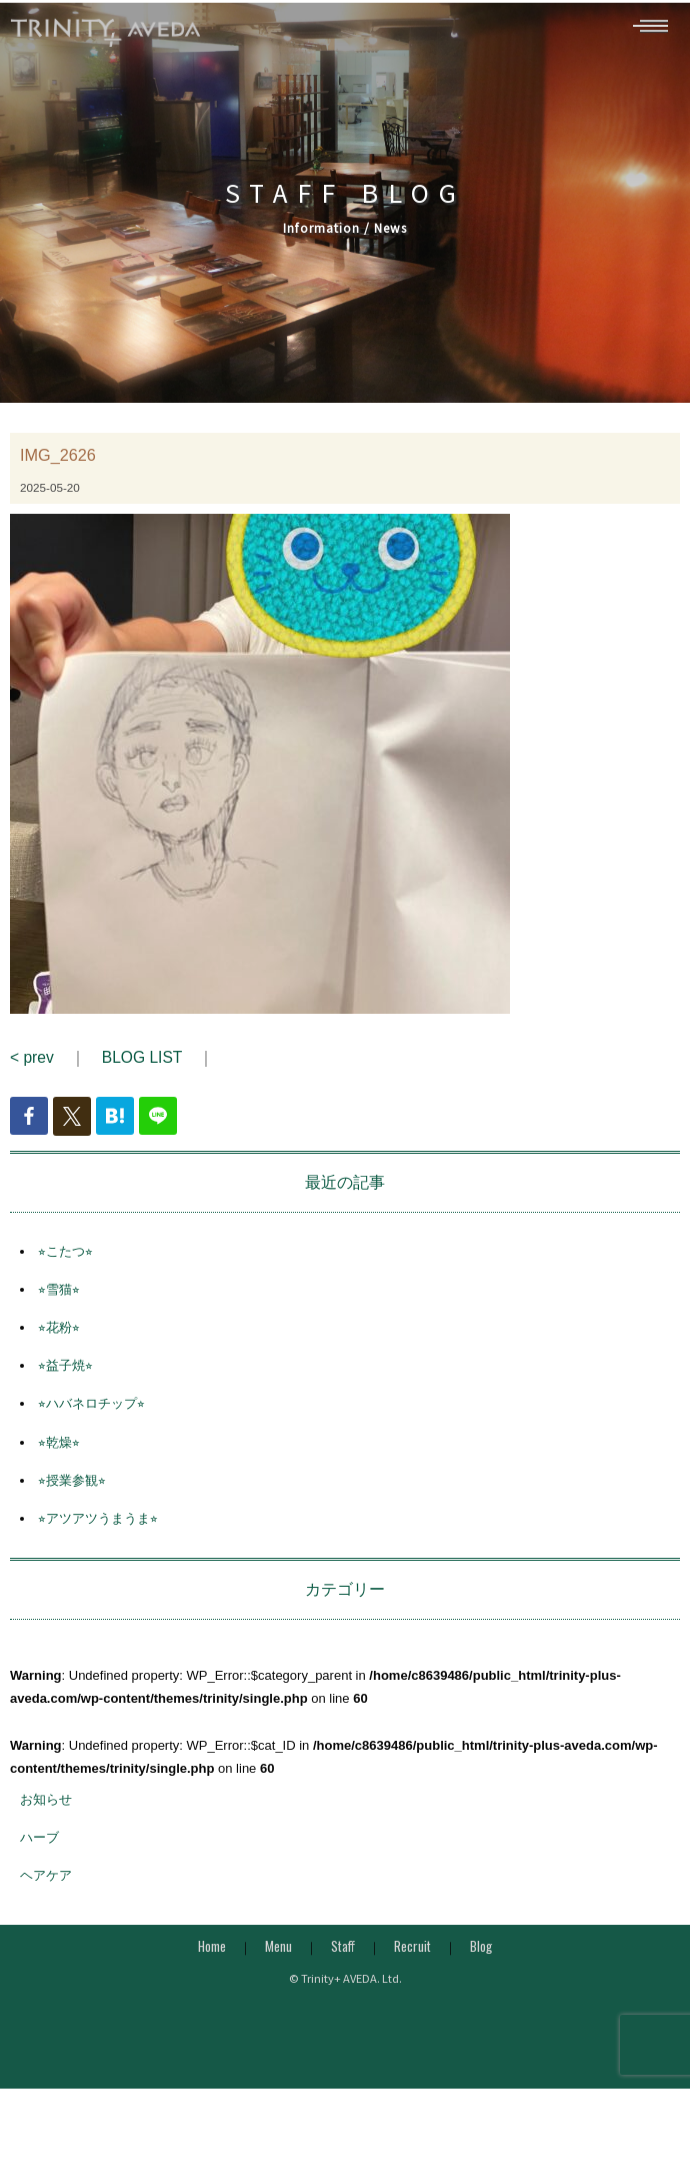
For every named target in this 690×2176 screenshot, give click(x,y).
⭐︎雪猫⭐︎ (59, 1314)
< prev (32, 1083)
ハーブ (39, 1862)
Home (212, 1972)
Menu (278, 1972)
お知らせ (46, 1824)
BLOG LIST (142, 1083)
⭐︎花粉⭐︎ (59, 1352)
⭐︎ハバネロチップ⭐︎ (91, 1429)
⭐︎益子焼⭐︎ (65, 1391)
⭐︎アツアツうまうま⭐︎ (98, 1543)
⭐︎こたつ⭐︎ (65, 1276)
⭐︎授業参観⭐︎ (72, 1505)
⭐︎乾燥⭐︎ (59, 1467)
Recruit (412, 1972)
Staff (343, 1972)
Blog (481, 1972)
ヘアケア (46, 1900)
